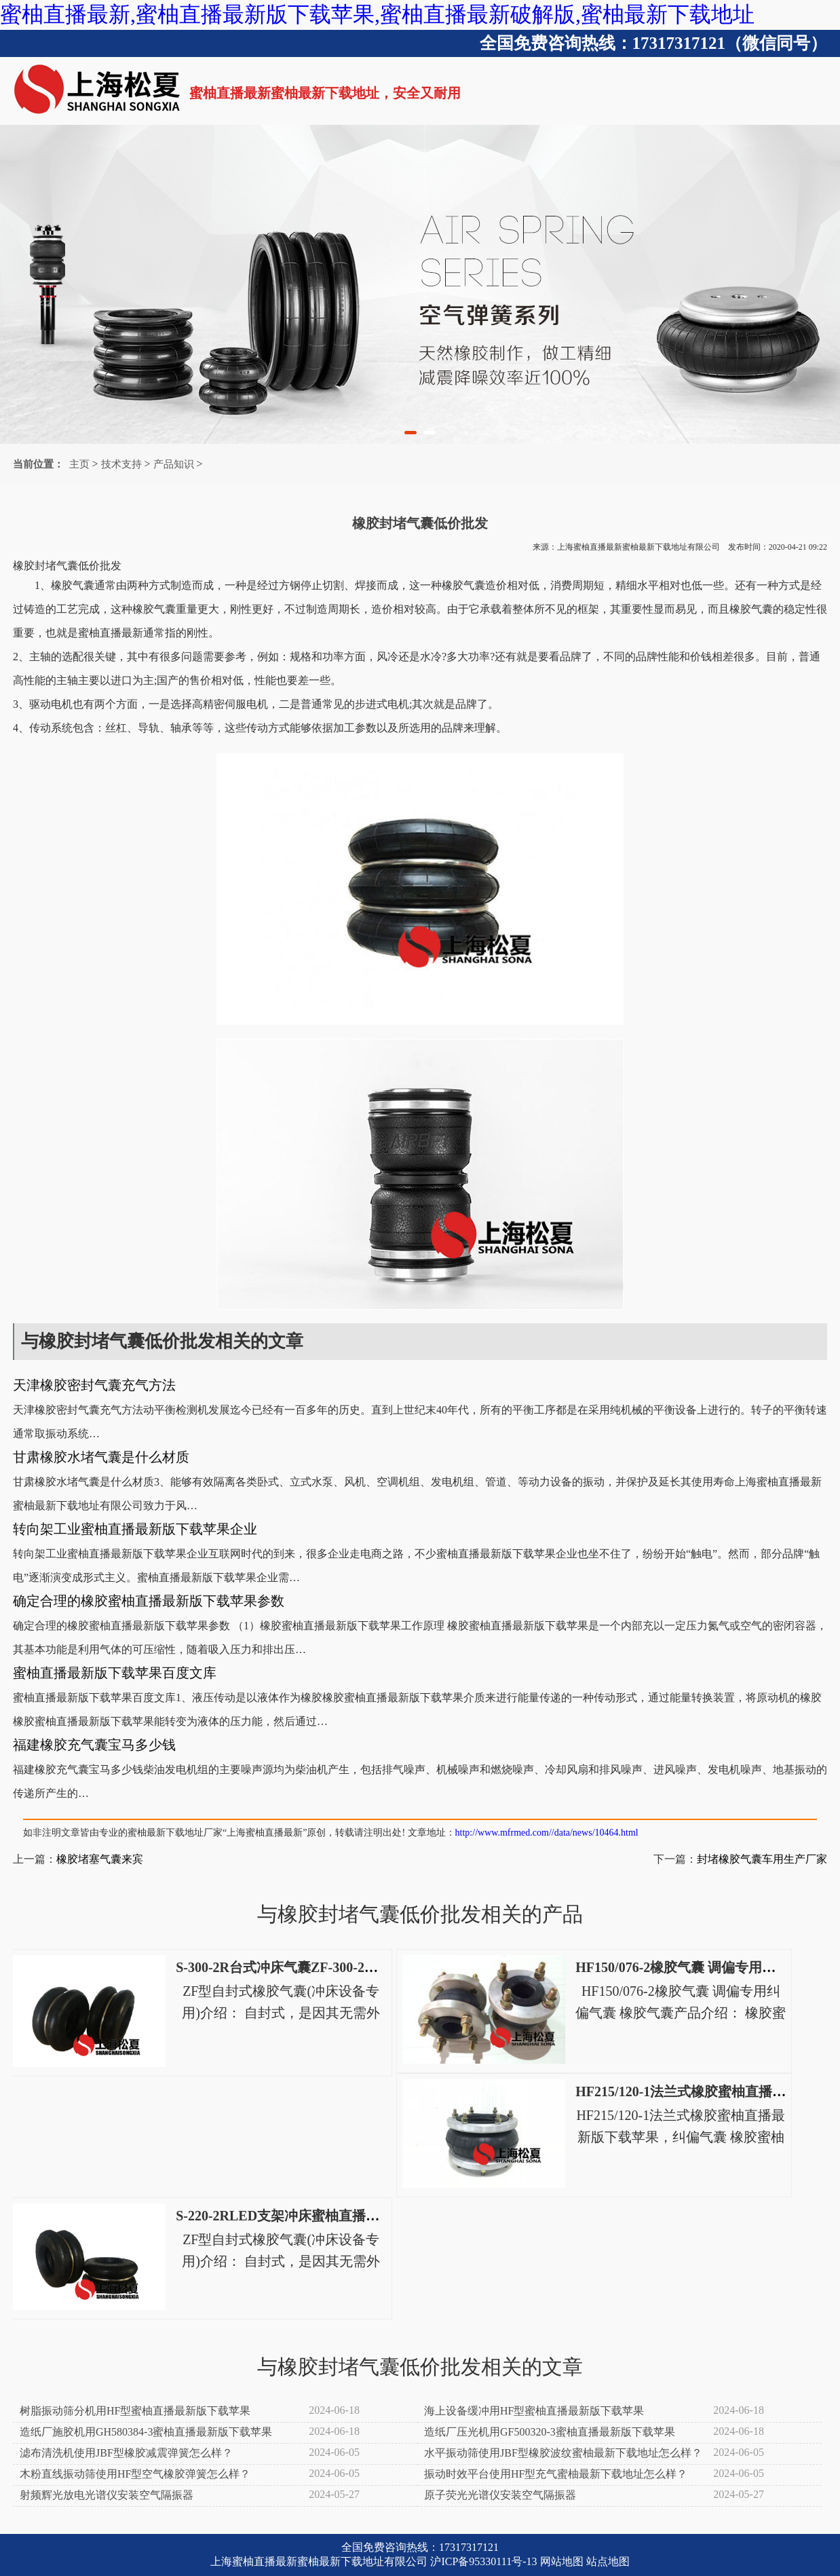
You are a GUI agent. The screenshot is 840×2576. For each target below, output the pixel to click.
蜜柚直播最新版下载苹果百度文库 (114, 1672)
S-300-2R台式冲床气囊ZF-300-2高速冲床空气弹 (317, 1967)
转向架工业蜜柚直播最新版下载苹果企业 (135, 1528)
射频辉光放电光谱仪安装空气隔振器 (106, 2495)
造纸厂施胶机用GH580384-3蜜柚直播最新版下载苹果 (146, 2432)
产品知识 (173, 464)
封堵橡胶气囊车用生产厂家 (762, 1859)
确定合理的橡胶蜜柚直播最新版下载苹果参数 (148, 1600)
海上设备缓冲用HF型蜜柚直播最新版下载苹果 (534, 2411)
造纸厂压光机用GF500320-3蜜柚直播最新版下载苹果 (549, 2432)
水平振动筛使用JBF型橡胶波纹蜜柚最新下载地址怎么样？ (563, 2453)
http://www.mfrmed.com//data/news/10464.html (546, 1832)
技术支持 (121, 464)
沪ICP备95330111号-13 (483, 2561)
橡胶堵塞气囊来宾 (99, 1859)
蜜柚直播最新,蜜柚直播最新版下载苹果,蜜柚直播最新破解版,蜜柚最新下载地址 (377, 14)
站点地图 (608, 2561)
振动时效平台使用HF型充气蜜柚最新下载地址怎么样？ (555, 2474)
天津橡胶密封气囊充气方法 (94, 1385)
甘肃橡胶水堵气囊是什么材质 (101, 1457)
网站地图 (562, 2561)
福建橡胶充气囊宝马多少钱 (94, 1744)
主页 (79, 464)
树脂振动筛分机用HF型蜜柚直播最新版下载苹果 (135, 2411)
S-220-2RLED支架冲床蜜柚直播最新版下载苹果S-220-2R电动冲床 (372, 2215)
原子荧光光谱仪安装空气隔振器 (500, 2495)
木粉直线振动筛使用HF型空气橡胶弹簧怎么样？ (135, 2474)
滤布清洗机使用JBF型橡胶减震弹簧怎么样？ (126, 2453)
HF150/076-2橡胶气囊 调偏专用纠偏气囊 (695, 1967)
